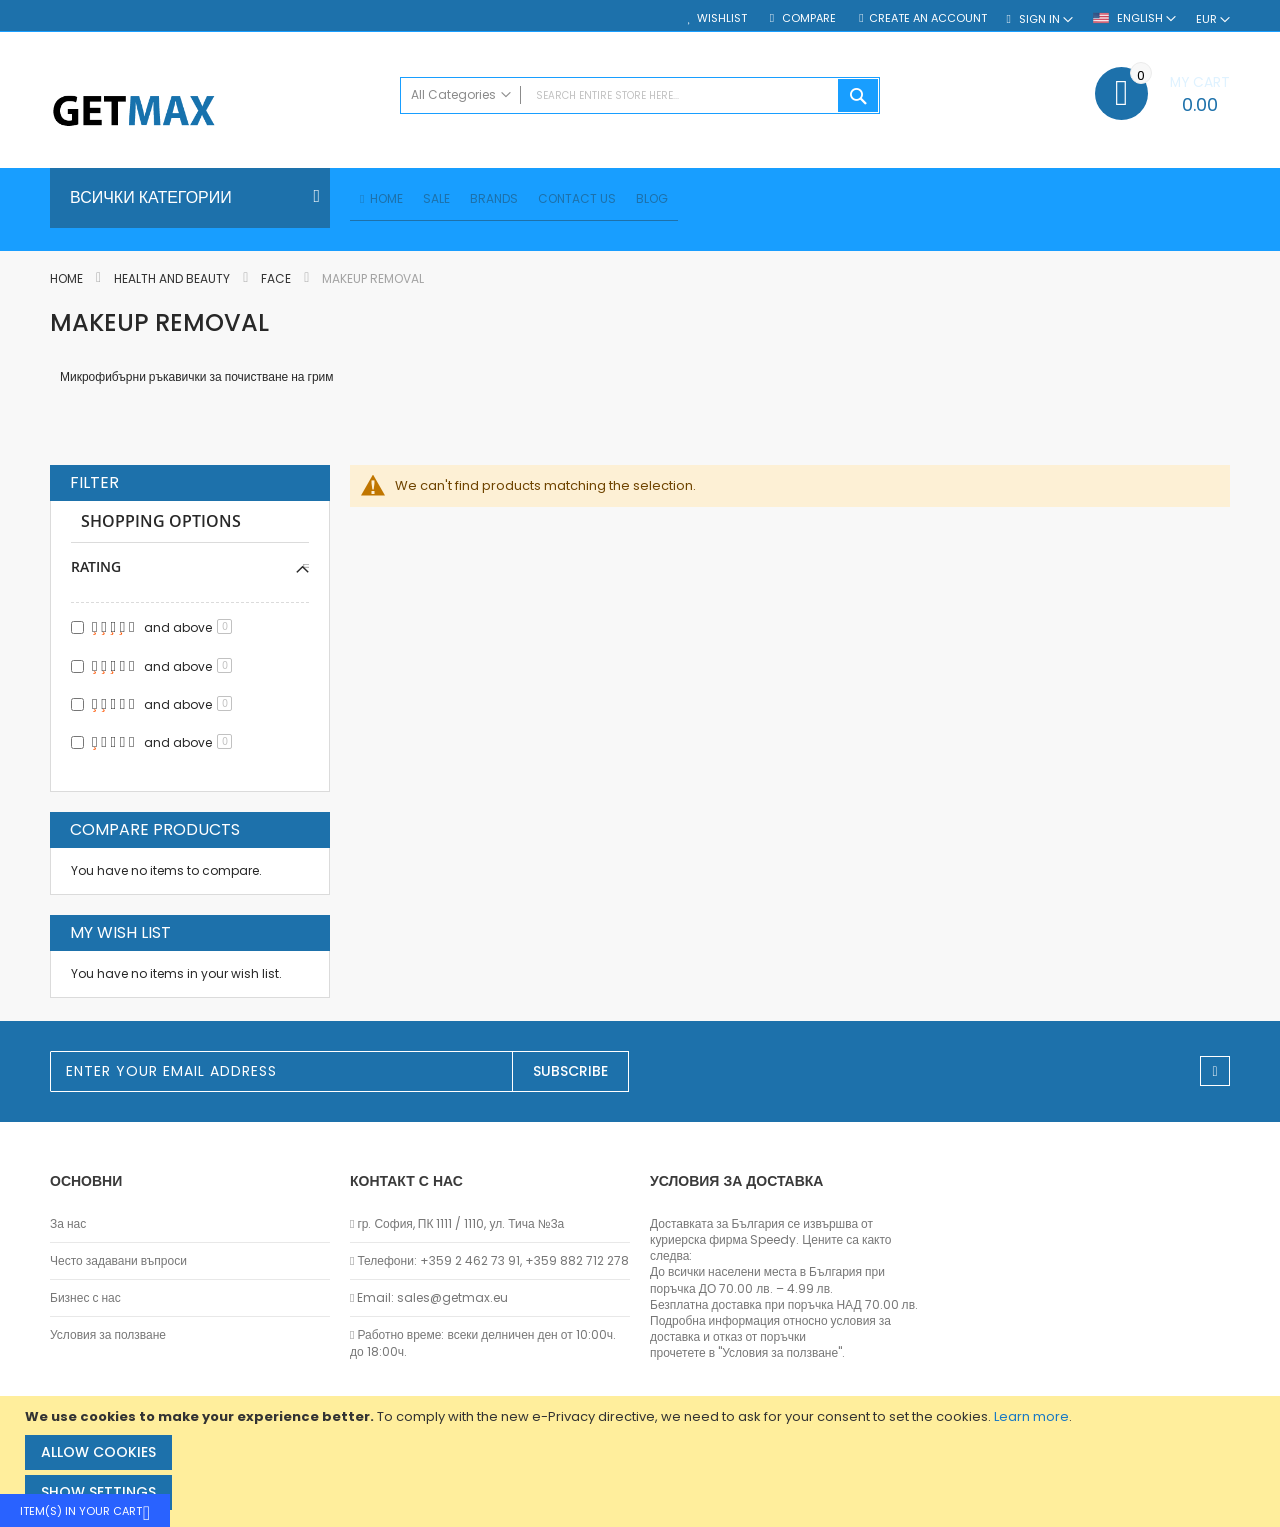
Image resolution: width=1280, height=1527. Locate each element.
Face (277, 281)
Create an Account (928, 18)
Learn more (1031, 1416)
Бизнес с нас (85, 1298)
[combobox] (640, 95)
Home (68, 281)
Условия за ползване (108, 1335)
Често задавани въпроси (118, 1261)
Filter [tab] (94, 486)
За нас (68, 1224)
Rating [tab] (96, 569)
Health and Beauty (173, 281)
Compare (807, 18)
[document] (642, 1461)
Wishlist (722, 18)
